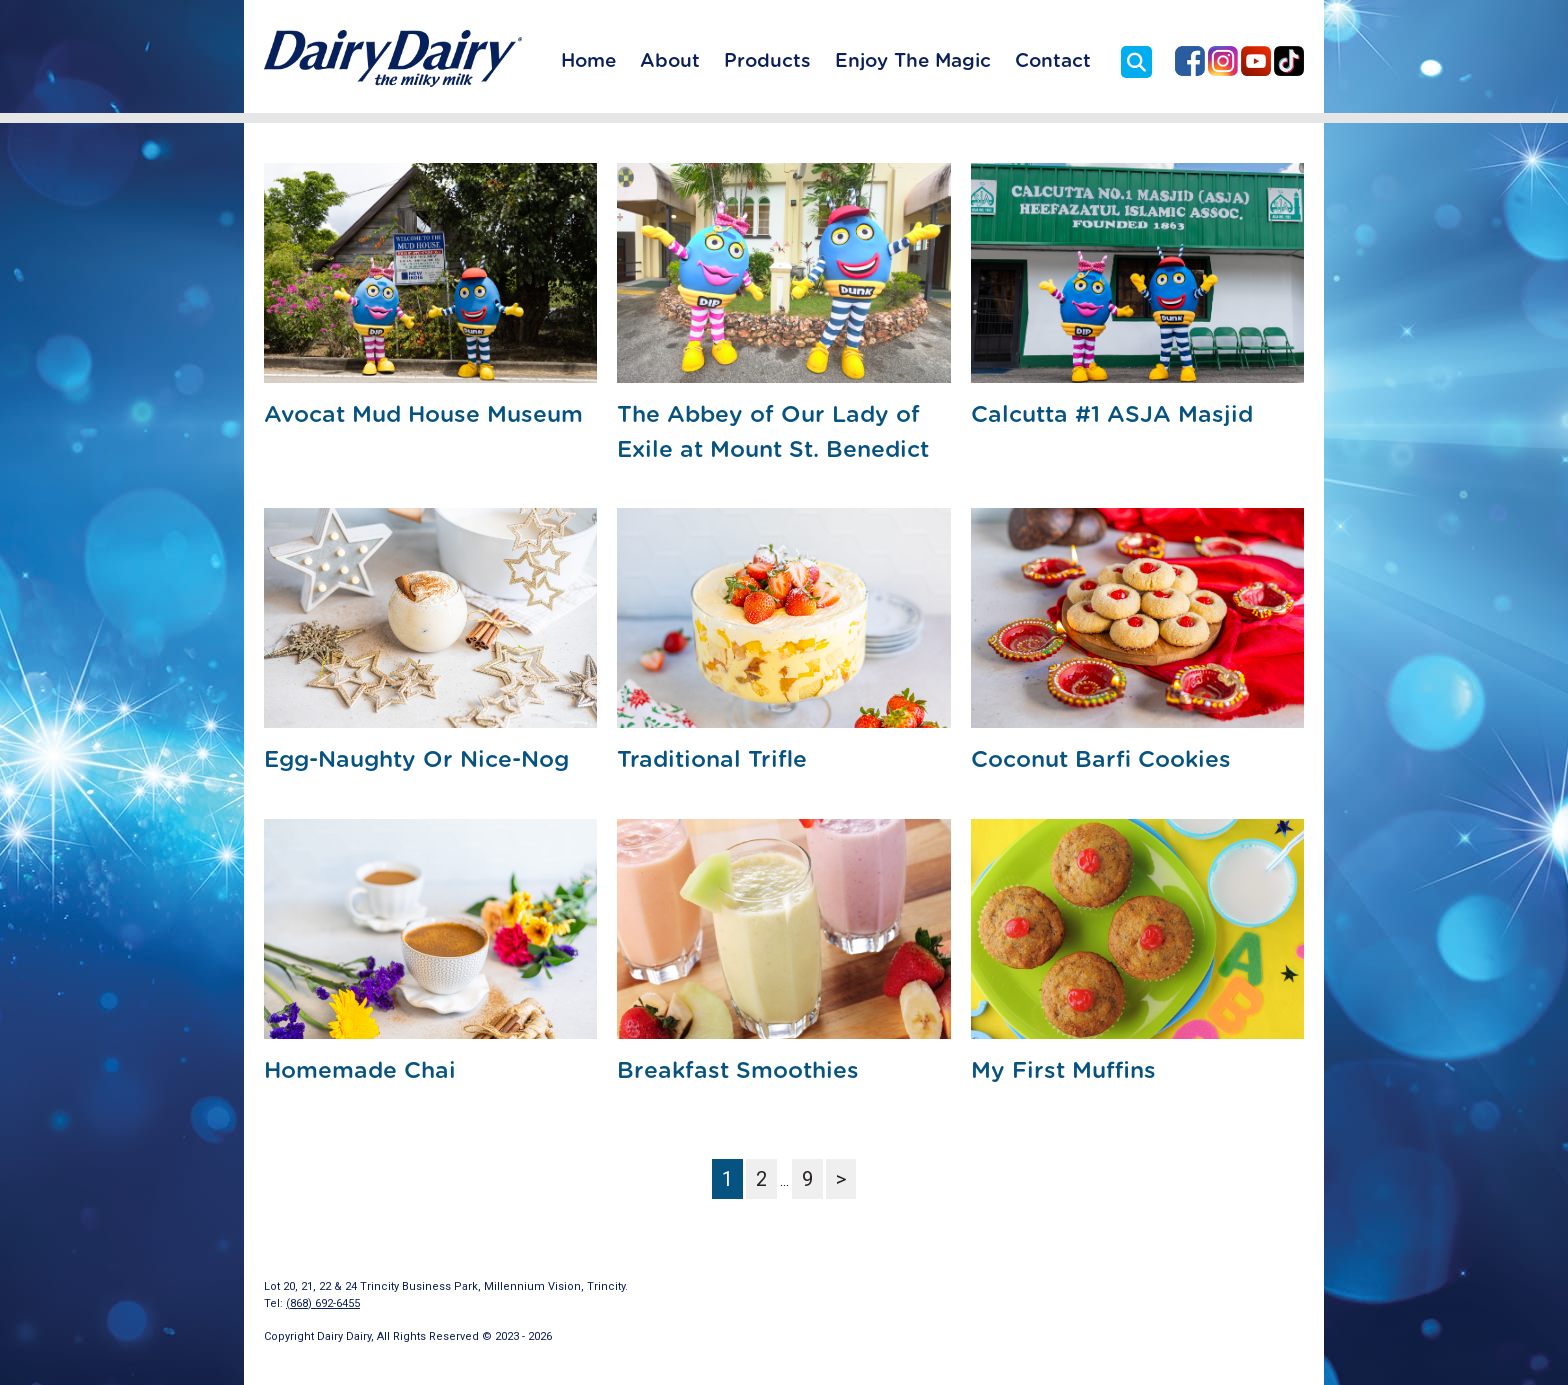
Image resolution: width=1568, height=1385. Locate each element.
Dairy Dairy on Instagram (1223, 61)
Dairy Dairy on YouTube (1256, 61)
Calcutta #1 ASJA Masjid (1112, 415)
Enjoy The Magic (913, 61)
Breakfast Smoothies (738, 1071)
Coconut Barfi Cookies (1101, 760)
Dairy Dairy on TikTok (1289, 61)
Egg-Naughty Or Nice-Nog (416, 760)
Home (588, 61)
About (670, 61)
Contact (1053, 61)
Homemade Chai (360, 1071)
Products (767, 61)
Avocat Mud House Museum (423, 415)
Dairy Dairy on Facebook (1190, 61)
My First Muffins (1063, 1071)
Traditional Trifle (712, 760)
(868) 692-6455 (323, 1303)
